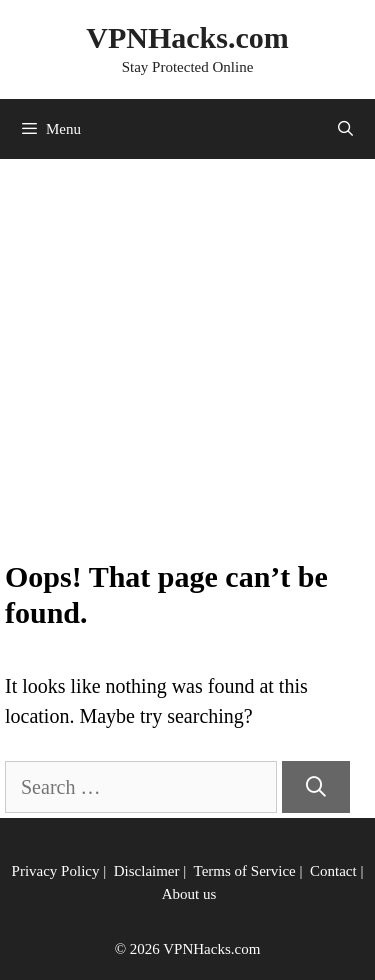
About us (189, 894)
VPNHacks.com (187, 37)
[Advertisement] (187, 361)
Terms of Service (245, 871)
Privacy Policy (56, 871)
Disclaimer (147, 871)
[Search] (316, 787)
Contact (333, 871)
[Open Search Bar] (345, 129)
